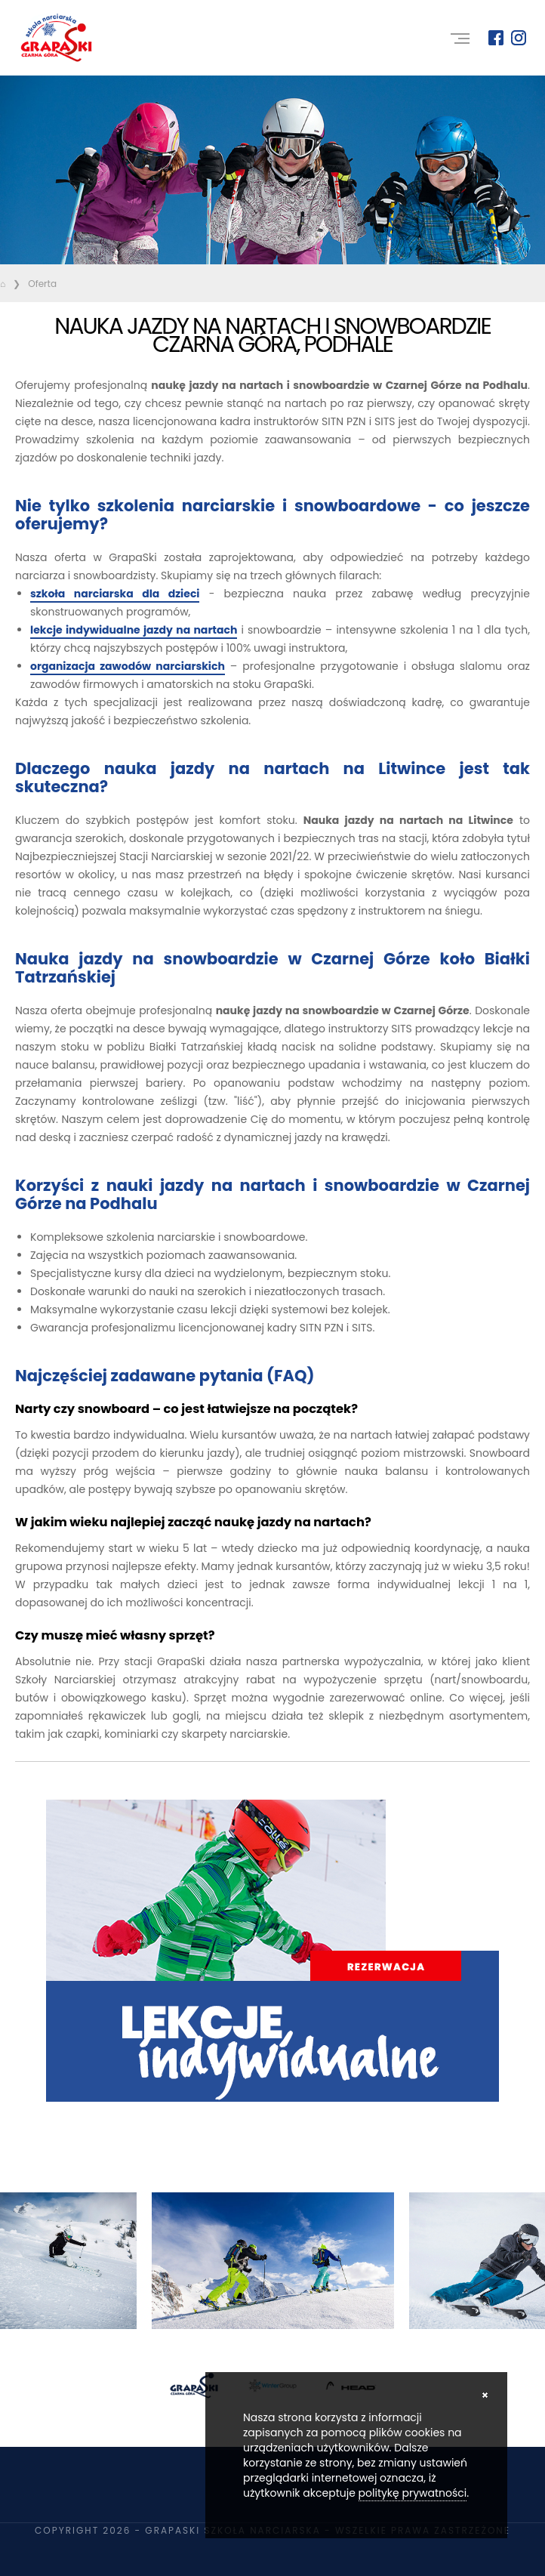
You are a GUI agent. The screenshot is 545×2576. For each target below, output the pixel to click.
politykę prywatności (413, 2492)
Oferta (42, 283)
